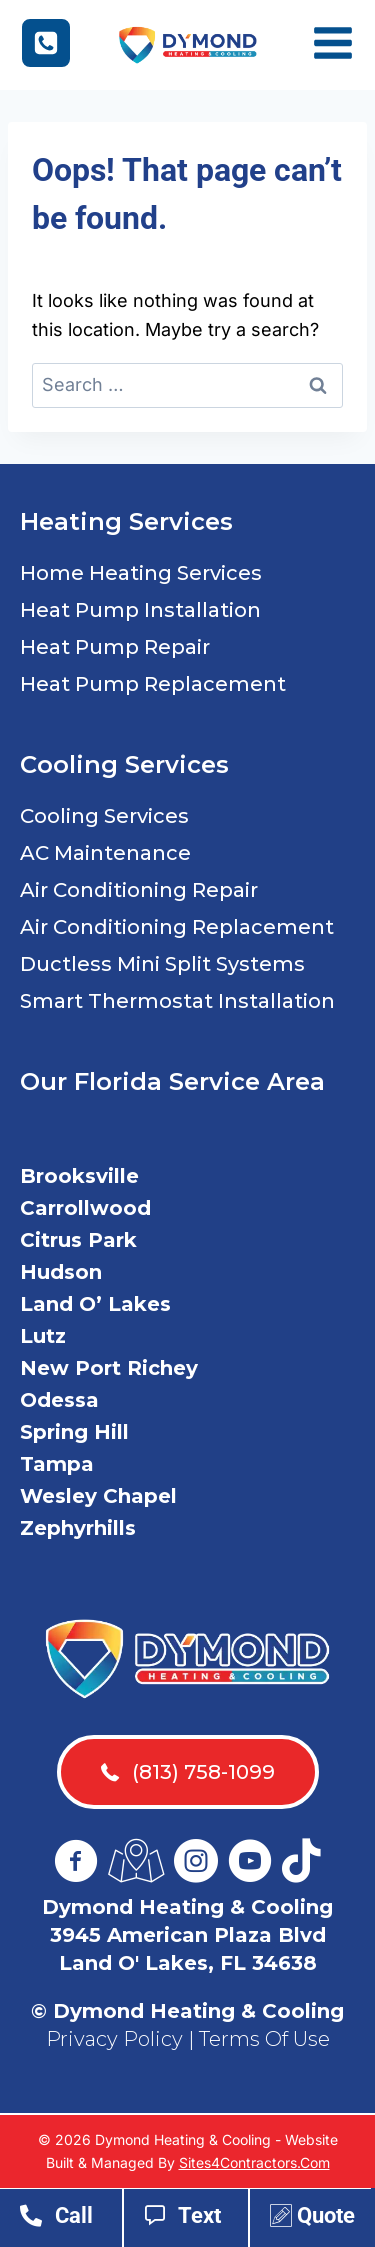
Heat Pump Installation (140, 610)
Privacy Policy (114, 2039)
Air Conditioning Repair (139, 890)
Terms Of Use (264, 2039)
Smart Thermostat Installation (177, 1001)
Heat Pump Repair (115, 647)
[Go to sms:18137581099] (196, 2220)
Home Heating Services (141, 573)
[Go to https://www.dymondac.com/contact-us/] (321, 2220)
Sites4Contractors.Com (254, 2162)
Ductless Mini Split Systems (162, 964)
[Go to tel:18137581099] (71, 2220)
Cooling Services (104, 816)
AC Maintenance (105, 853)
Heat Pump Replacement (153, 684)
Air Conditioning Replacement (177, 927)
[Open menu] (340, 45)
